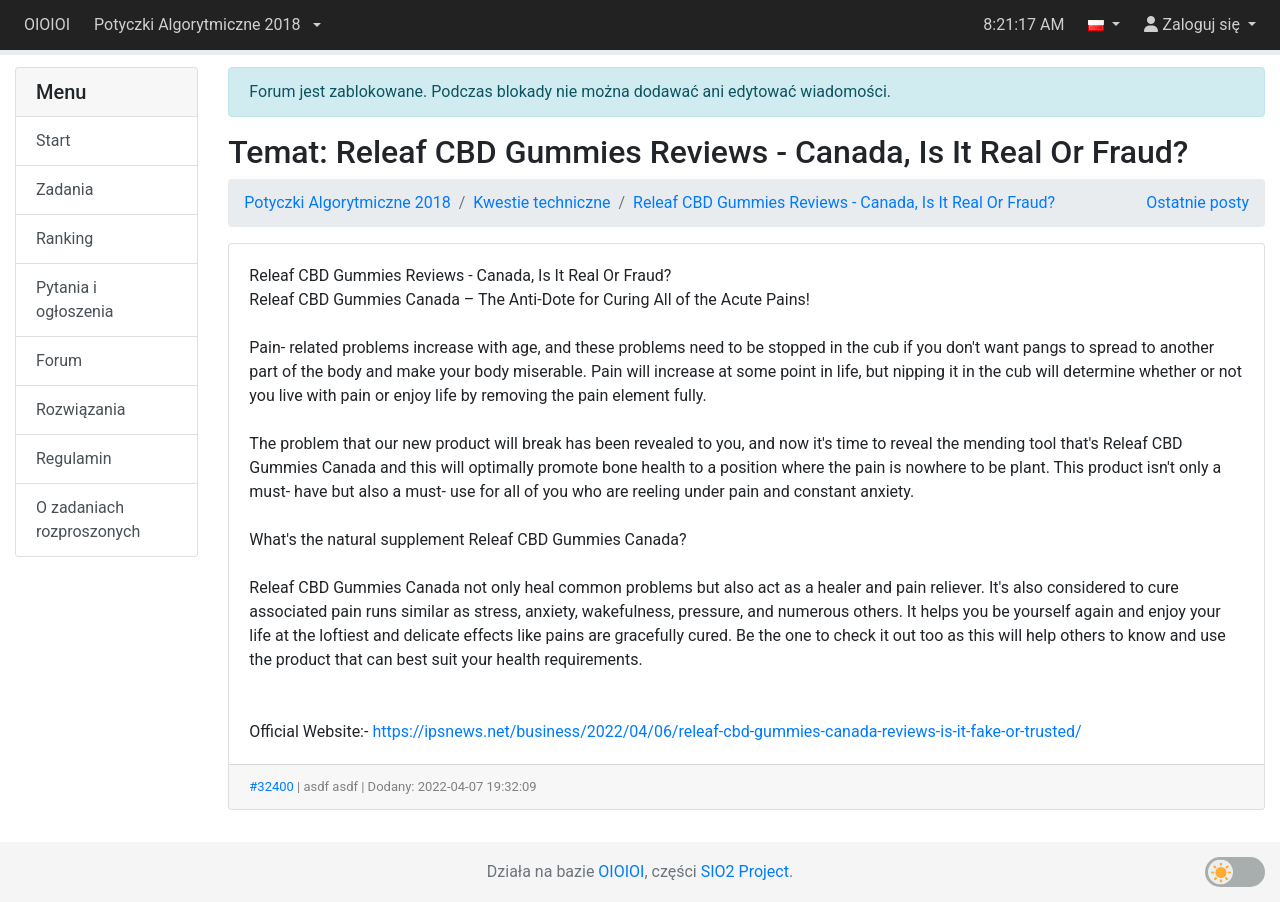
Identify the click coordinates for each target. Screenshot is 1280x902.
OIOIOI (47, 24)
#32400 (271, 786)
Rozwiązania (80, 409)
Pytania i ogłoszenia (75, 299)
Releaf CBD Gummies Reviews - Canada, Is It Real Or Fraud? (844, 202)
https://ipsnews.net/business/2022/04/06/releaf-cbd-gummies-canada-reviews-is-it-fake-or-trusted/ (726, 731)
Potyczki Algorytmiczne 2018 (347, 202)
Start (53, 140)
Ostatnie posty (1197, 202)
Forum (59, 360)
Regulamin (74, 458)
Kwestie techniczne (541, 202)
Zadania (64, 189)
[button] (207, 25)
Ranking (64, 238)
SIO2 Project (745, 871)
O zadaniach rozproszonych (88, 519)
